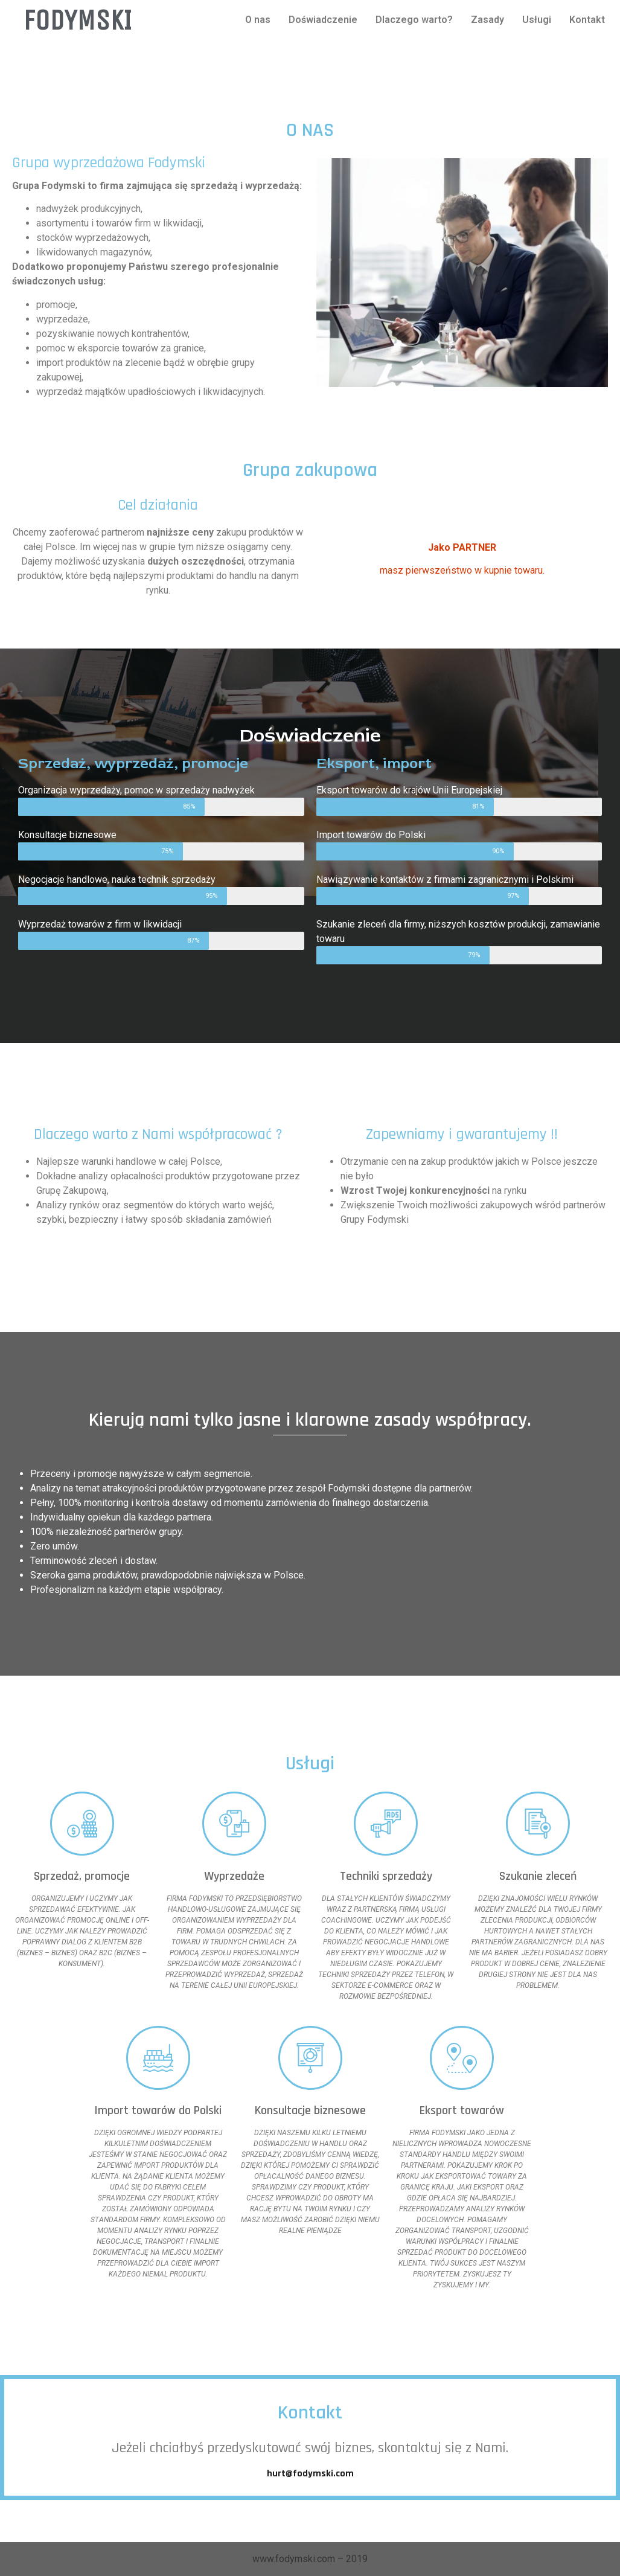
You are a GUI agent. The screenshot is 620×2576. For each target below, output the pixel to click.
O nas (257, 19)
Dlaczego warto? (414, 19)
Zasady (487, 19)
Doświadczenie (323, 19)
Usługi (536, 19)
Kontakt (587, 19)
